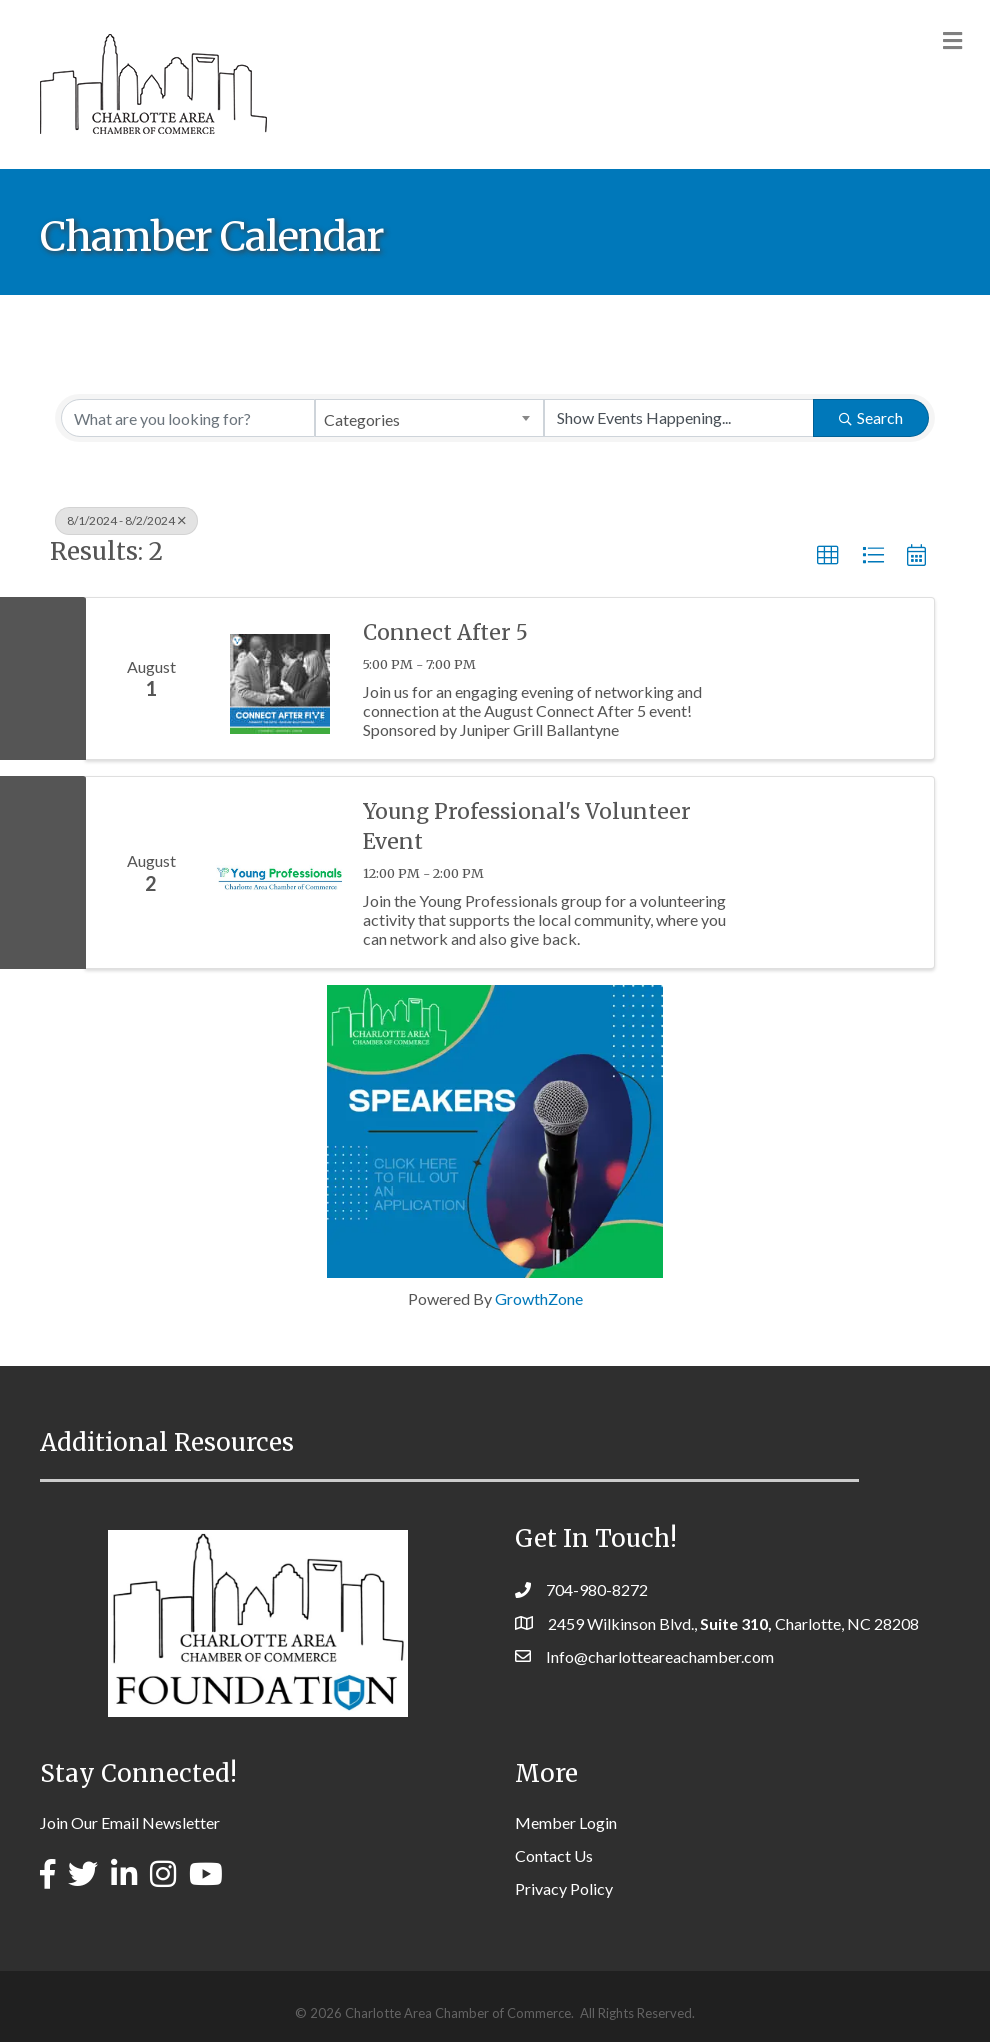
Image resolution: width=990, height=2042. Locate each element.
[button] (828, 556)
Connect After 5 (445, 632)
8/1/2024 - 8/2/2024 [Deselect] (126, 520)
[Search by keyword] (188, 418)
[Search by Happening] (679, 418)
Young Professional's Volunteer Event (527, 826)
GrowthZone (539, 1298)
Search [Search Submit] (871, 417)
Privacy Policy (564, 1888)
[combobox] (429, 418)
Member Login (566, 1822)
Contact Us (554, 1855)
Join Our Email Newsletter (130, 1822)
